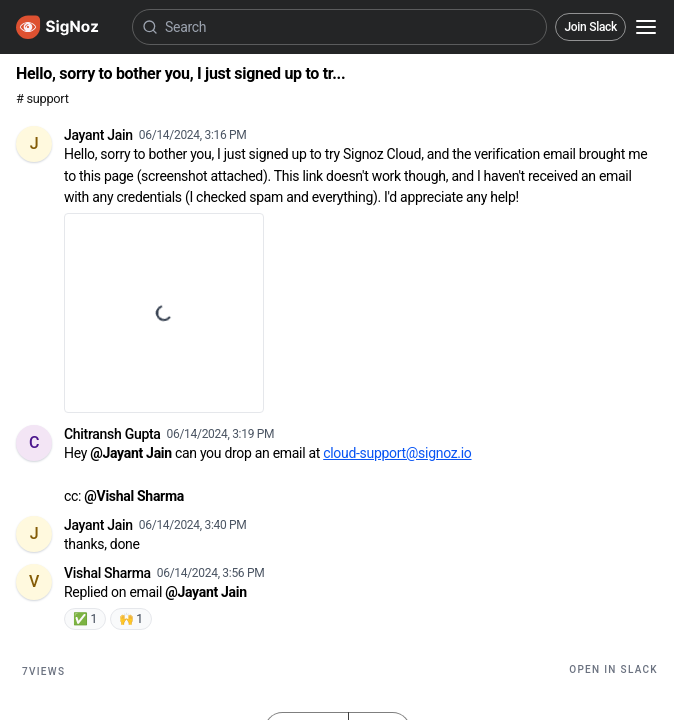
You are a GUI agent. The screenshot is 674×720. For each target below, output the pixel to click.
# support (42, 98)
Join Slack (590, 27)
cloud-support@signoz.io (397, 453)
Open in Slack (613, 669)
